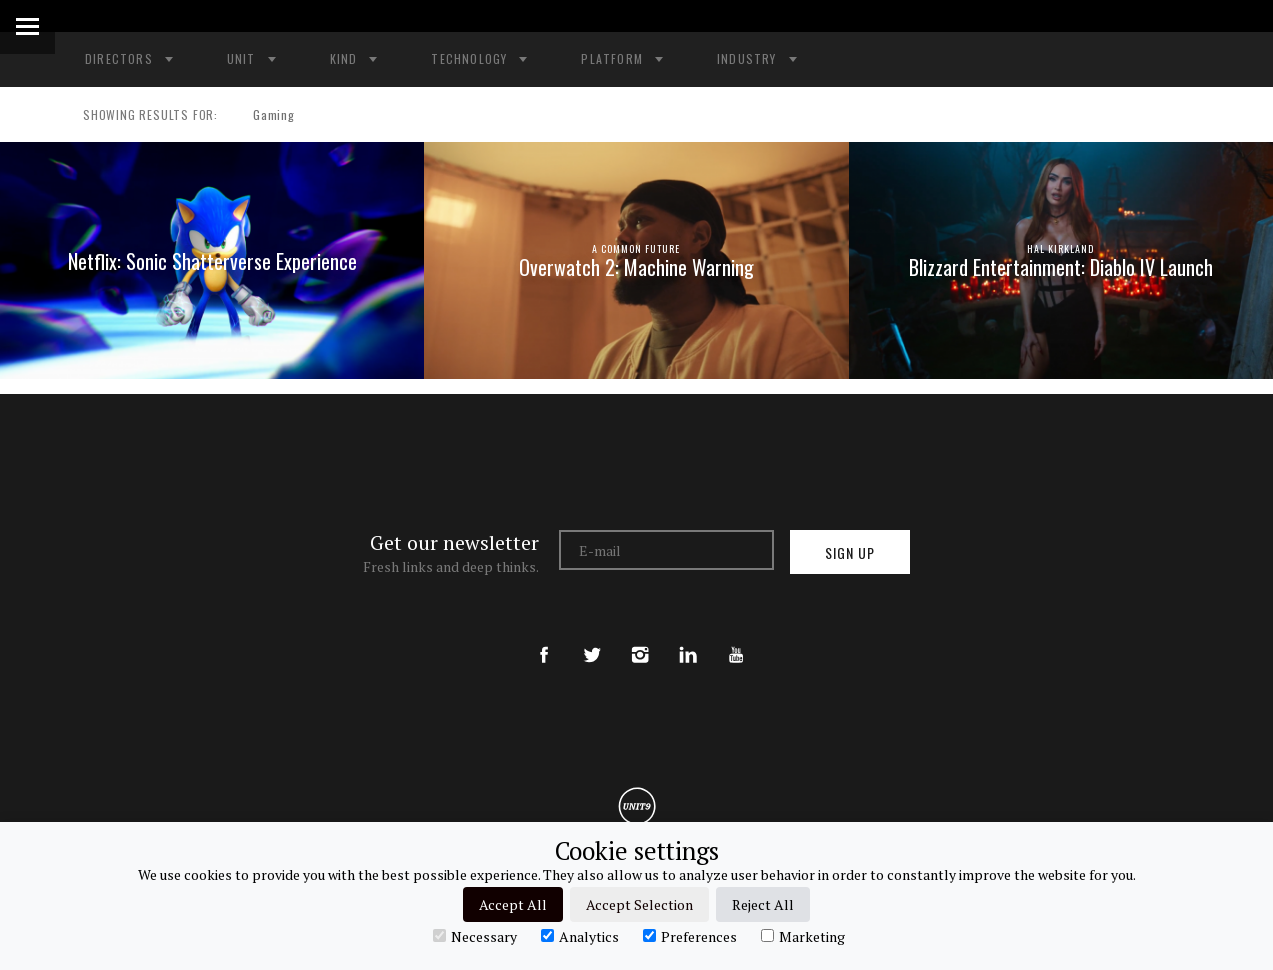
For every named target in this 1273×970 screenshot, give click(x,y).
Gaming (265, 115)
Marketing (803, 936)
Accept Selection (639, 904)
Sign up (850, 552)
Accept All (513, 904)
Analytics (580, 936)
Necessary (475, 936)
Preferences (690, 936)
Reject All (763, 904)
